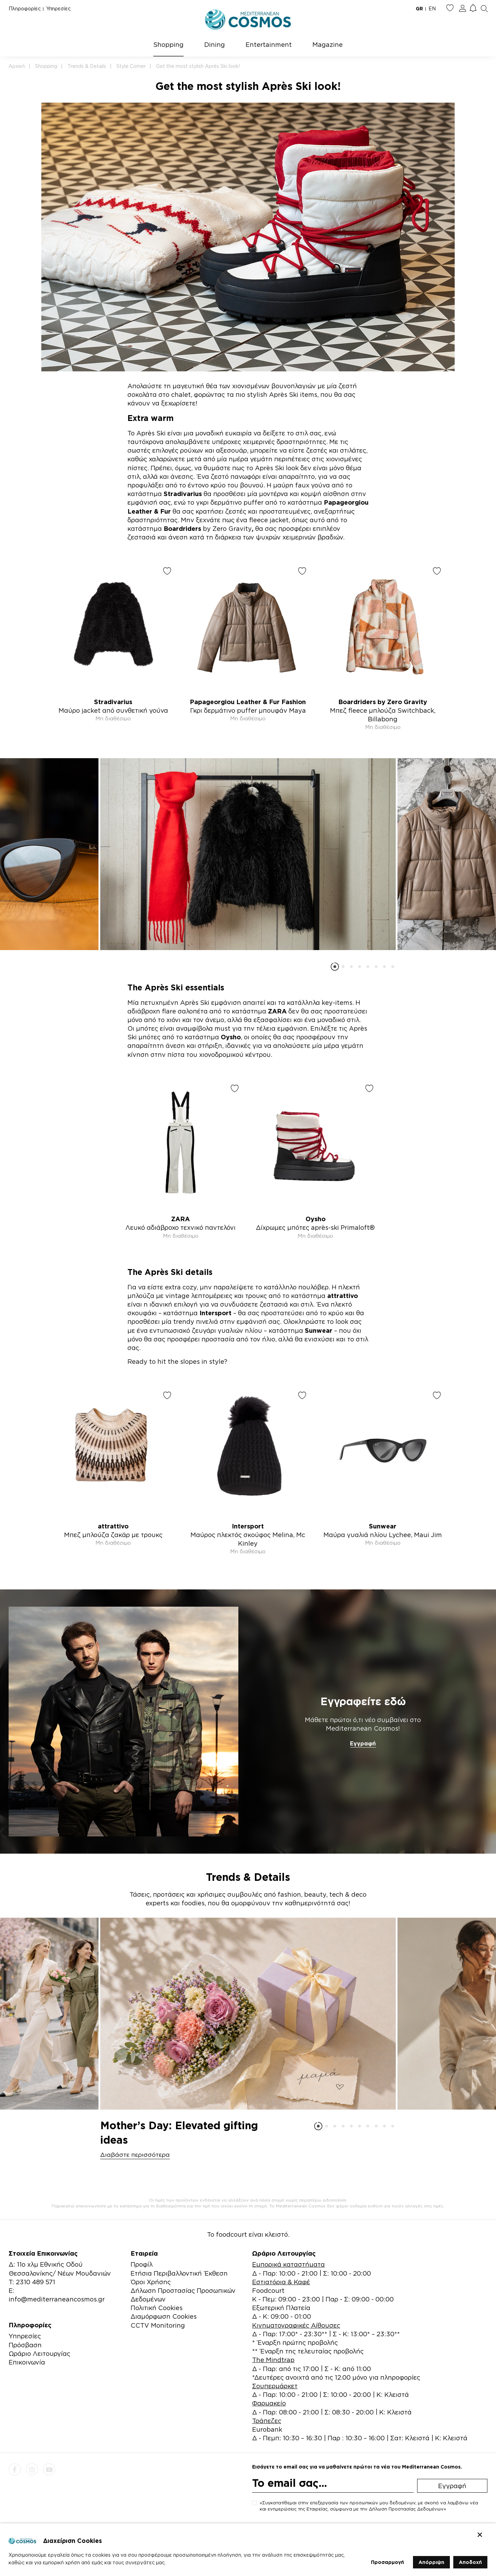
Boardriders (182, 528)
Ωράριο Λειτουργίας (39, 2353)
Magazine (327, 44)
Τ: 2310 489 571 (32, 2281)
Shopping (168, 44)
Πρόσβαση (25, 2344)
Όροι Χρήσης (151, 2281)
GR (419, 8)
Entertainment (269, 44)
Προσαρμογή (387, 2562)
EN (432, 8)
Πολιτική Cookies (157, 2307)
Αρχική (17, 66)
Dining (214, 44)
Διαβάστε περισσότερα (135, 2154)
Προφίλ (142, 2264)
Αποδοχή (470, 2562)
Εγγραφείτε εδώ (363, 1701)
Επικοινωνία (27, 2362)
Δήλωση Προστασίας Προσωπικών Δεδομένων (183, 2294)
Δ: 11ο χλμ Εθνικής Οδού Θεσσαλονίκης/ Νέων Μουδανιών (60, 2268)
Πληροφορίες (25, 8)
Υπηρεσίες (58, 8)
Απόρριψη (431, 2562)
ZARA (277, 1011)
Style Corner (131, 66)
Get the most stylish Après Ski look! (198, 66)
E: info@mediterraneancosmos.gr (57, 2294)
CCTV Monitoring (158, 2325)
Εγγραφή (363, 1743)
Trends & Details (87, 66)
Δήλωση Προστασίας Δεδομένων (406, 2508)
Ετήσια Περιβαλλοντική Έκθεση (179, 2273)
